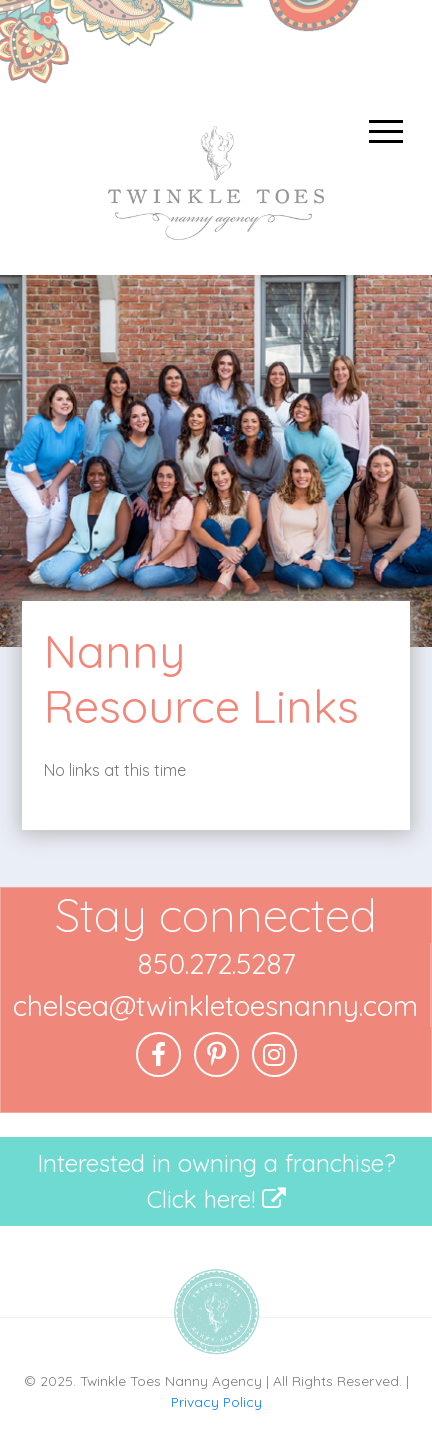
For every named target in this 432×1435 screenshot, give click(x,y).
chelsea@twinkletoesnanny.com (215, 1005)
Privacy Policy (216, 1401)
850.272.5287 (216, 963)
